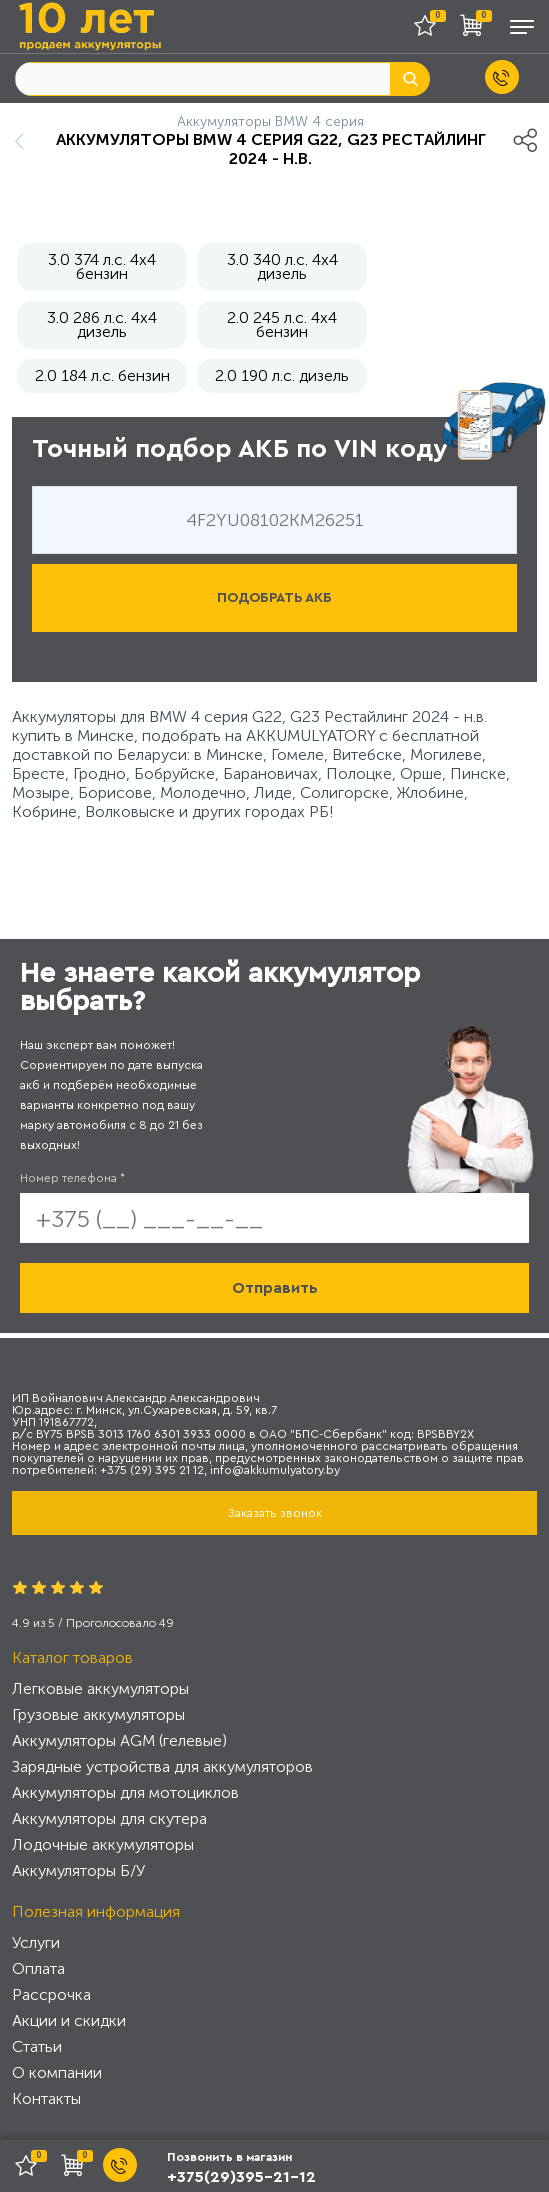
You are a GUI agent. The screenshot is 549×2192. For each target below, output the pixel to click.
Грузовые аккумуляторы (98, 1714)
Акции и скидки (69, 2020)
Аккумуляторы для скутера (109, 1818)
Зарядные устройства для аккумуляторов (162, 1766)
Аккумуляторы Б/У (78, 1870)
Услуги (36, 1942)
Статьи (37, 2046)
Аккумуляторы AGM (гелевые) (119, 1740)
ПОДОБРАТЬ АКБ (274, 598)
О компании (57, 2072)
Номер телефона (72, 1178)
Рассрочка (51, 1994)
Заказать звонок (275, 1513)
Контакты (46, 2098)
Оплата (38, 1968)
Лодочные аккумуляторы (103, 1844)
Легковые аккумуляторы (100, 1688)
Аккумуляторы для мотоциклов (125, 1792)
